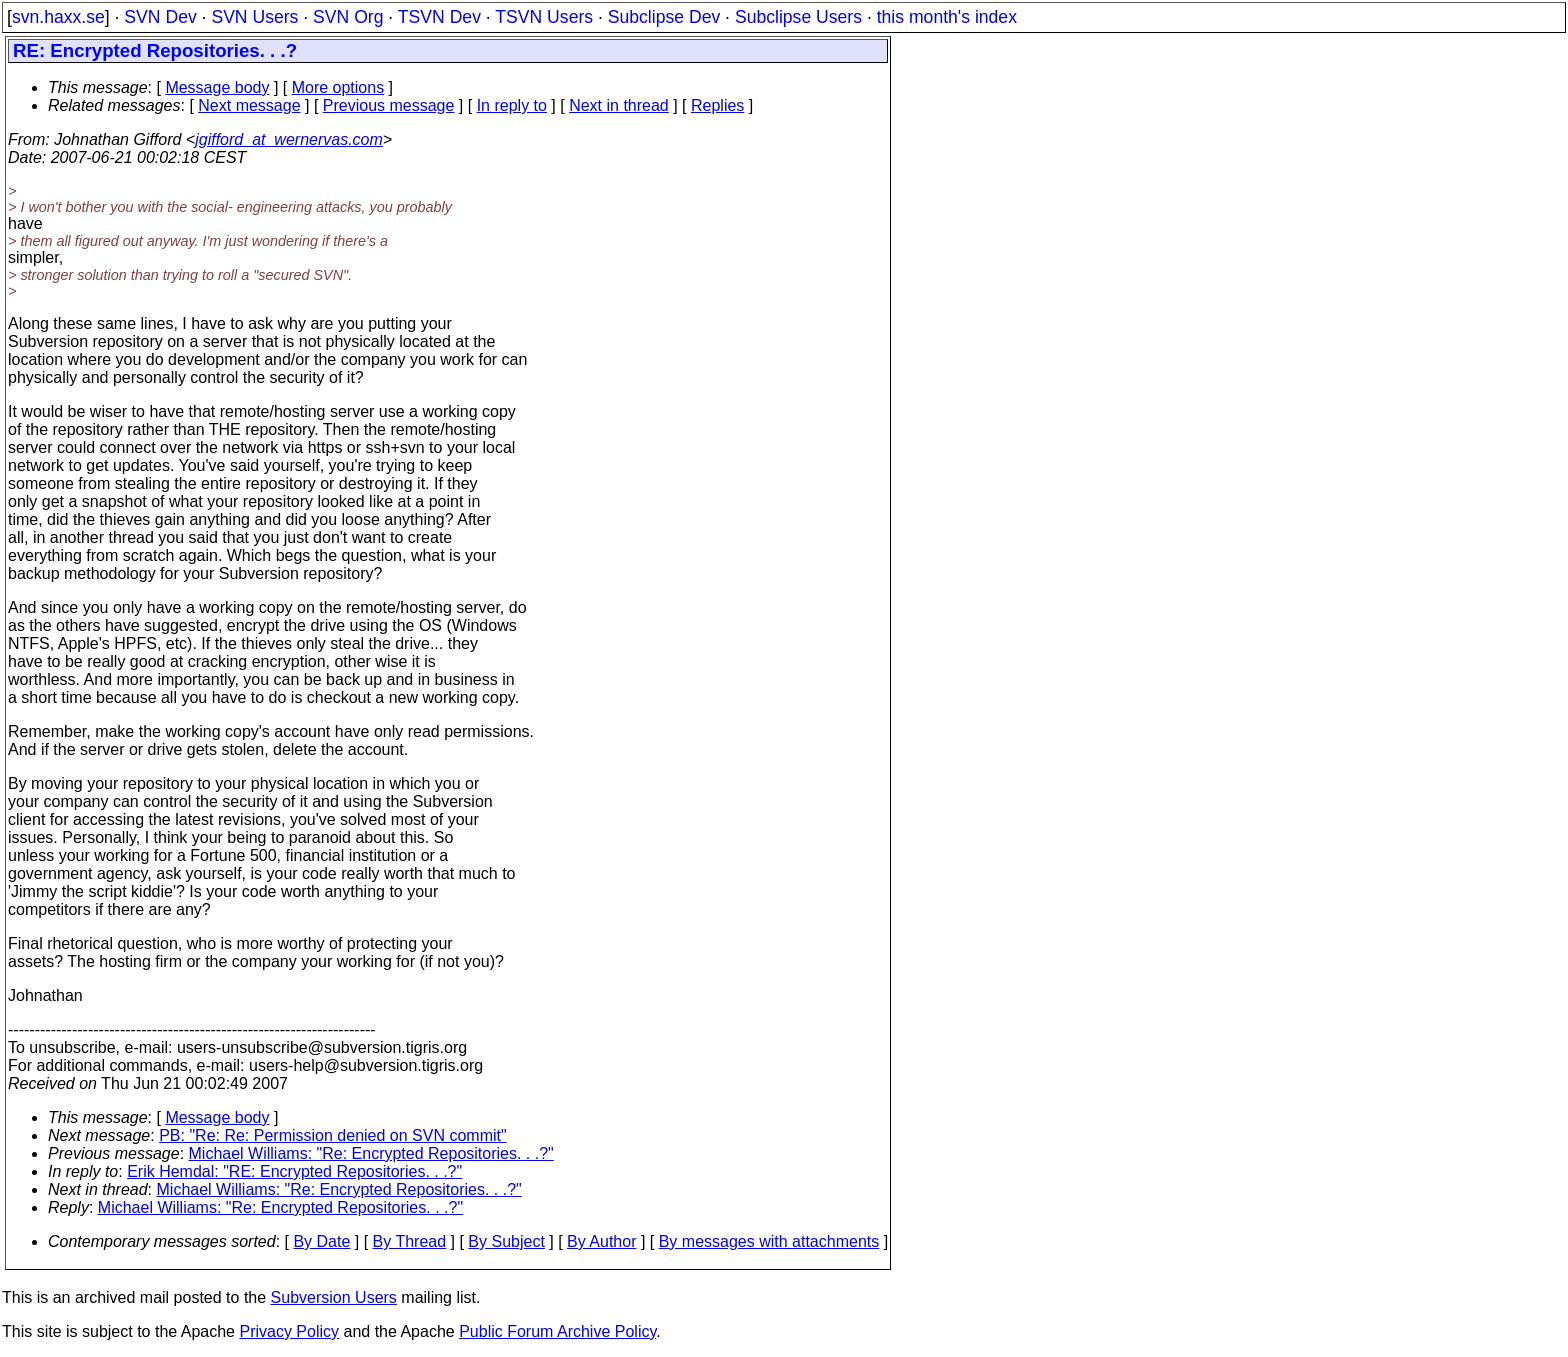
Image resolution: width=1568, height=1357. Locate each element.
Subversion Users (334, 1297)
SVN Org (348, 17)
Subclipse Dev (664, 17)
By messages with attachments (769, 1241)
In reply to (512, 105)
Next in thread (619, 105)
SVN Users (254, 17)
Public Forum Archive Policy (557, 1331)
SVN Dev (160, 17)
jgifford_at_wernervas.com (289, 139)
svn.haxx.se (58, 17)
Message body (217, 87)
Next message (249, 105)
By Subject (506, 1241)
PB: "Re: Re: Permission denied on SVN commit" (333, 1135)
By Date (321, 1241)
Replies (717, 105)
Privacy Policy (289, 1331)
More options (338, 87)
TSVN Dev (439, 17)
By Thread (410, 1241)
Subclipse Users (798, 17)
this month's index (947, 17)
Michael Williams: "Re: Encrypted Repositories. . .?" (371, 1153)
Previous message (389, 105)
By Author (601, 1241)
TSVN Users (544, 17)
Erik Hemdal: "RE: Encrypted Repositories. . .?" (294, 1171)
